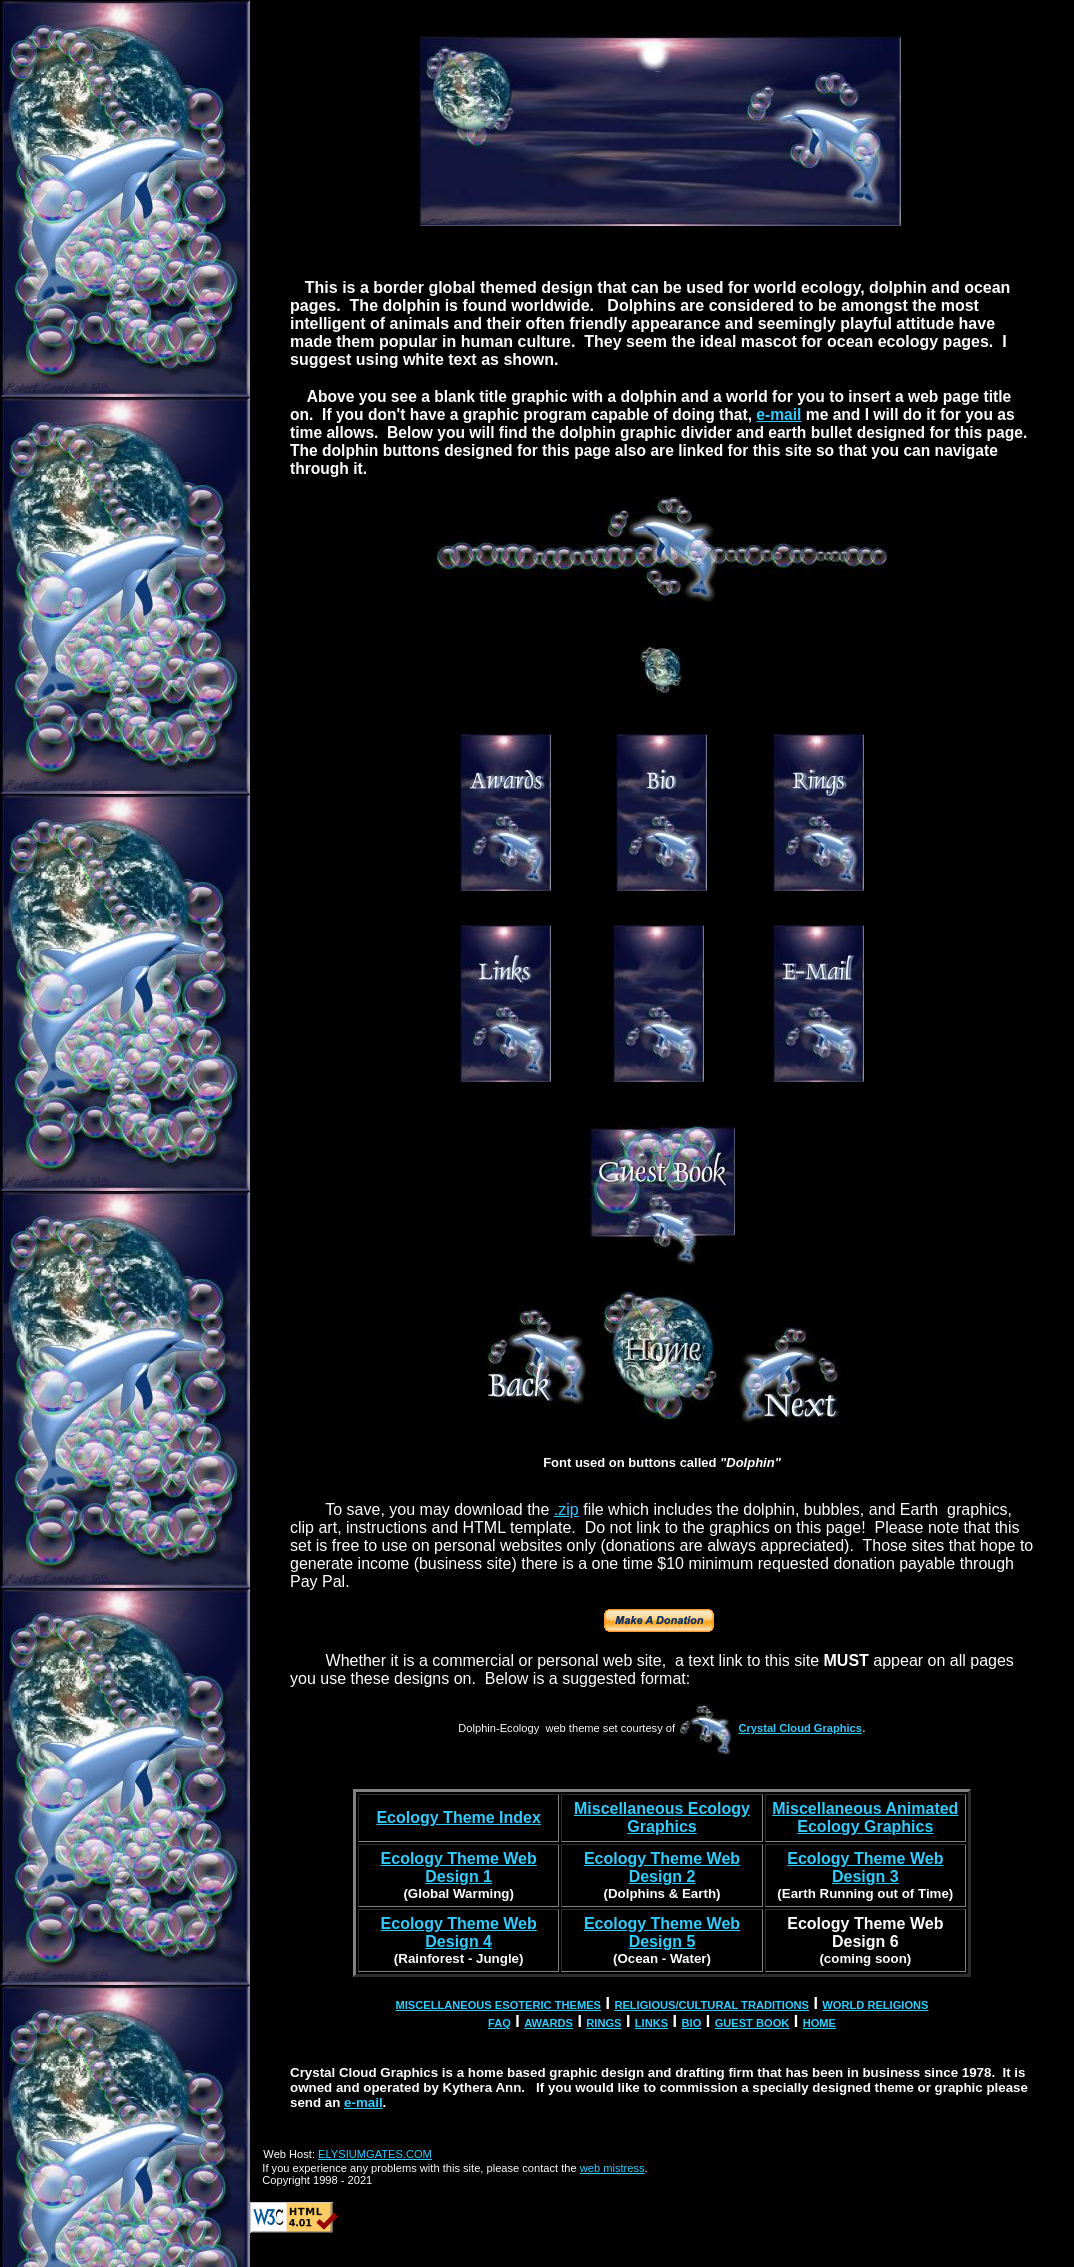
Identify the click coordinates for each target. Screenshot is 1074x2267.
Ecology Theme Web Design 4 (459, 1932)
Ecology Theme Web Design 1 (459, 1867)
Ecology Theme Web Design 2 (662, 1867)
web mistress (612, 2168)
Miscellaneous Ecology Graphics (662, 1817)
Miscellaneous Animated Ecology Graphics (865, 1817)
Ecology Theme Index (458, 1817)
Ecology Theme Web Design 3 (865, 1867)
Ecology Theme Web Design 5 (662, 1932)
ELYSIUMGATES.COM (375, 2154)
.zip (566, 1509)
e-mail (778, 414)
